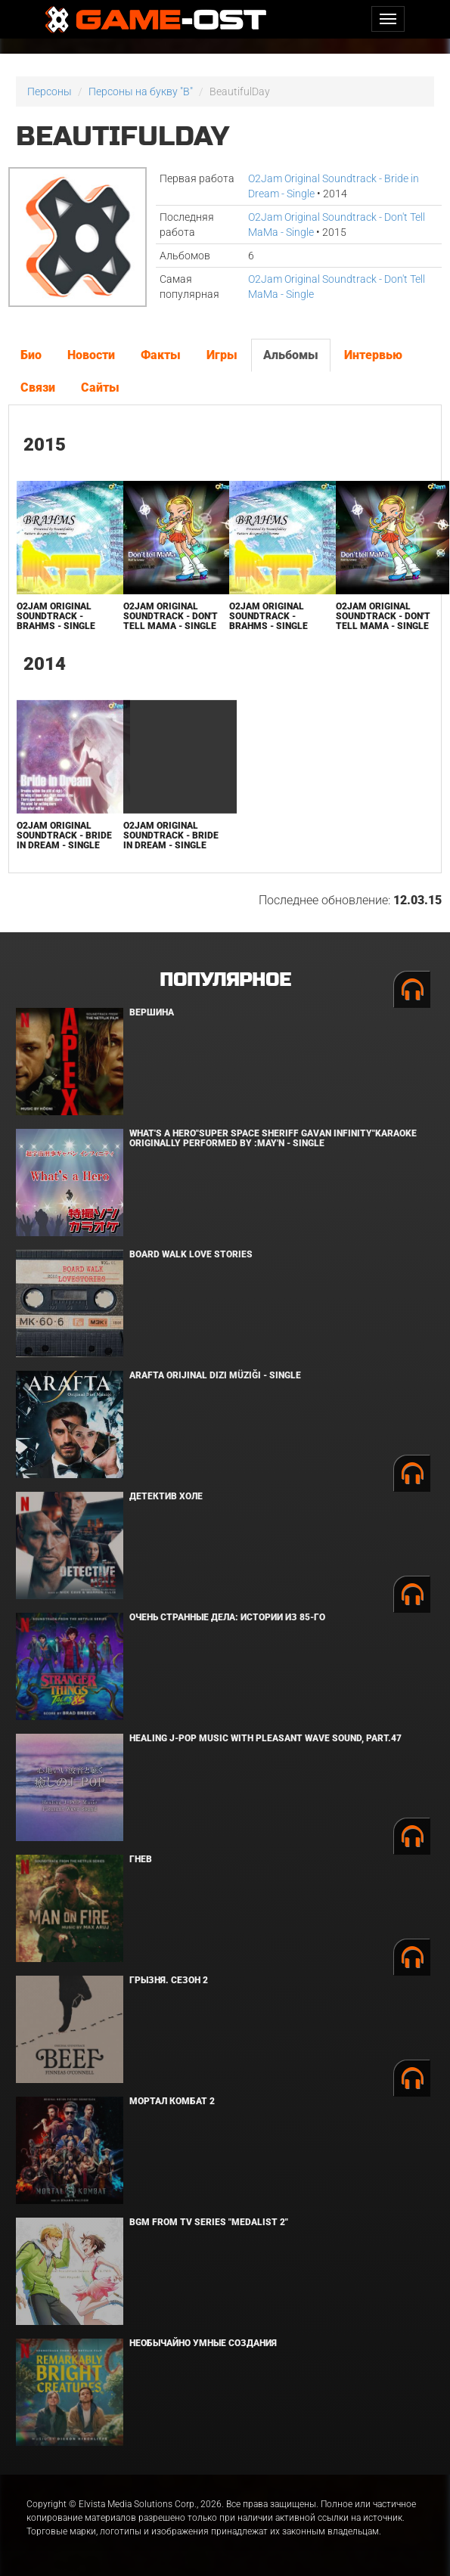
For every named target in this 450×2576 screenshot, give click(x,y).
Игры (221, 355)
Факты (161, 355)
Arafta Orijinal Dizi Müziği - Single (215, 1375)
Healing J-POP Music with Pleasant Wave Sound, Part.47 (265, 1738)
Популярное (225, 980)
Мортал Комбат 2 (172, 2101)
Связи (37, 387)
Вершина (151, 1012)
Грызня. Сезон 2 (168, 1980)
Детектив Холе (166, 1496)
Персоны (49, 91)
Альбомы (290, 355)
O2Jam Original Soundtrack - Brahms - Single (56, 616)
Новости (91, 355)
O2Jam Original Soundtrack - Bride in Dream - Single (64, 835)
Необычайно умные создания (203, 2343)
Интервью (373, 355)
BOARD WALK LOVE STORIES (191, 1254)
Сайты (100, 387)
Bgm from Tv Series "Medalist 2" (208, 2222)
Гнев (140, 1859)
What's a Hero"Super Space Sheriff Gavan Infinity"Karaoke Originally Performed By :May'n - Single (273, 1138)
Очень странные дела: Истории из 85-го (227, 1617)
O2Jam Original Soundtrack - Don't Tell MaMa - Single (170, 616)
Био (31, 355)
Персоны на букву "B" (140, 91)
